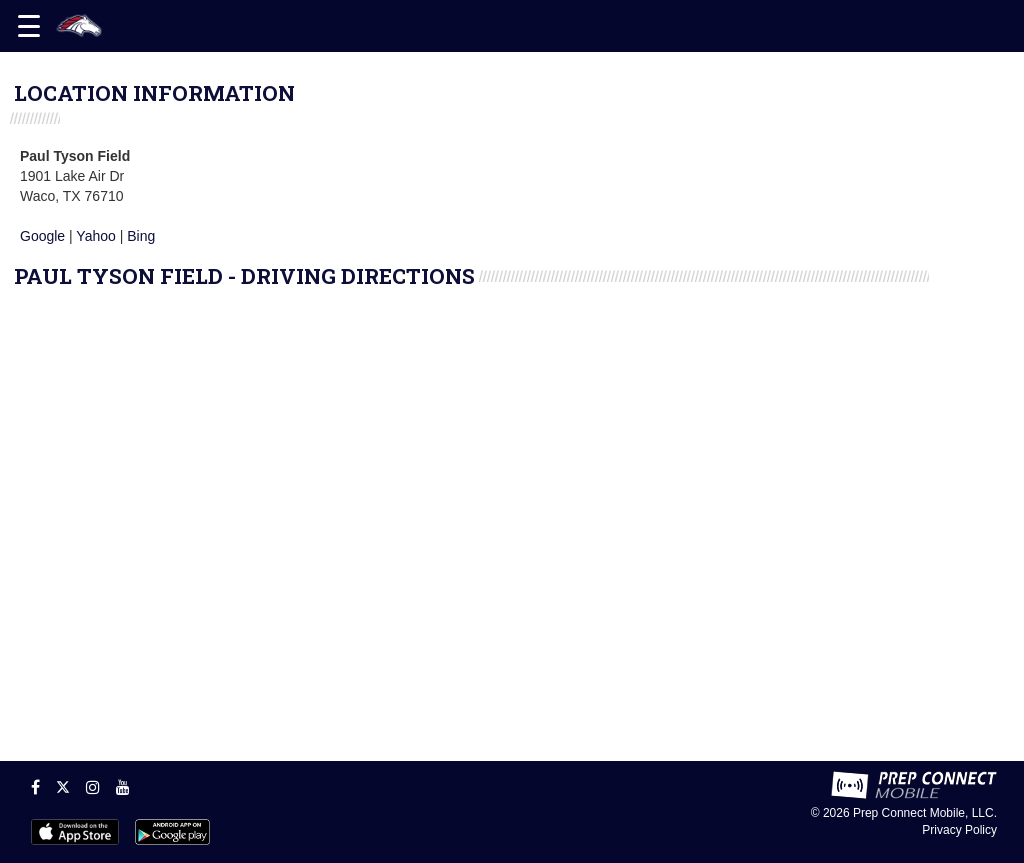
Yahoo (95, 236)
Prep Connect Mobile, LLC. (925, 813)
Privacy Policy (959, 830)
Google (42, 236)
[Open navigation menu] (29, 26)
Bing (141, 236)
